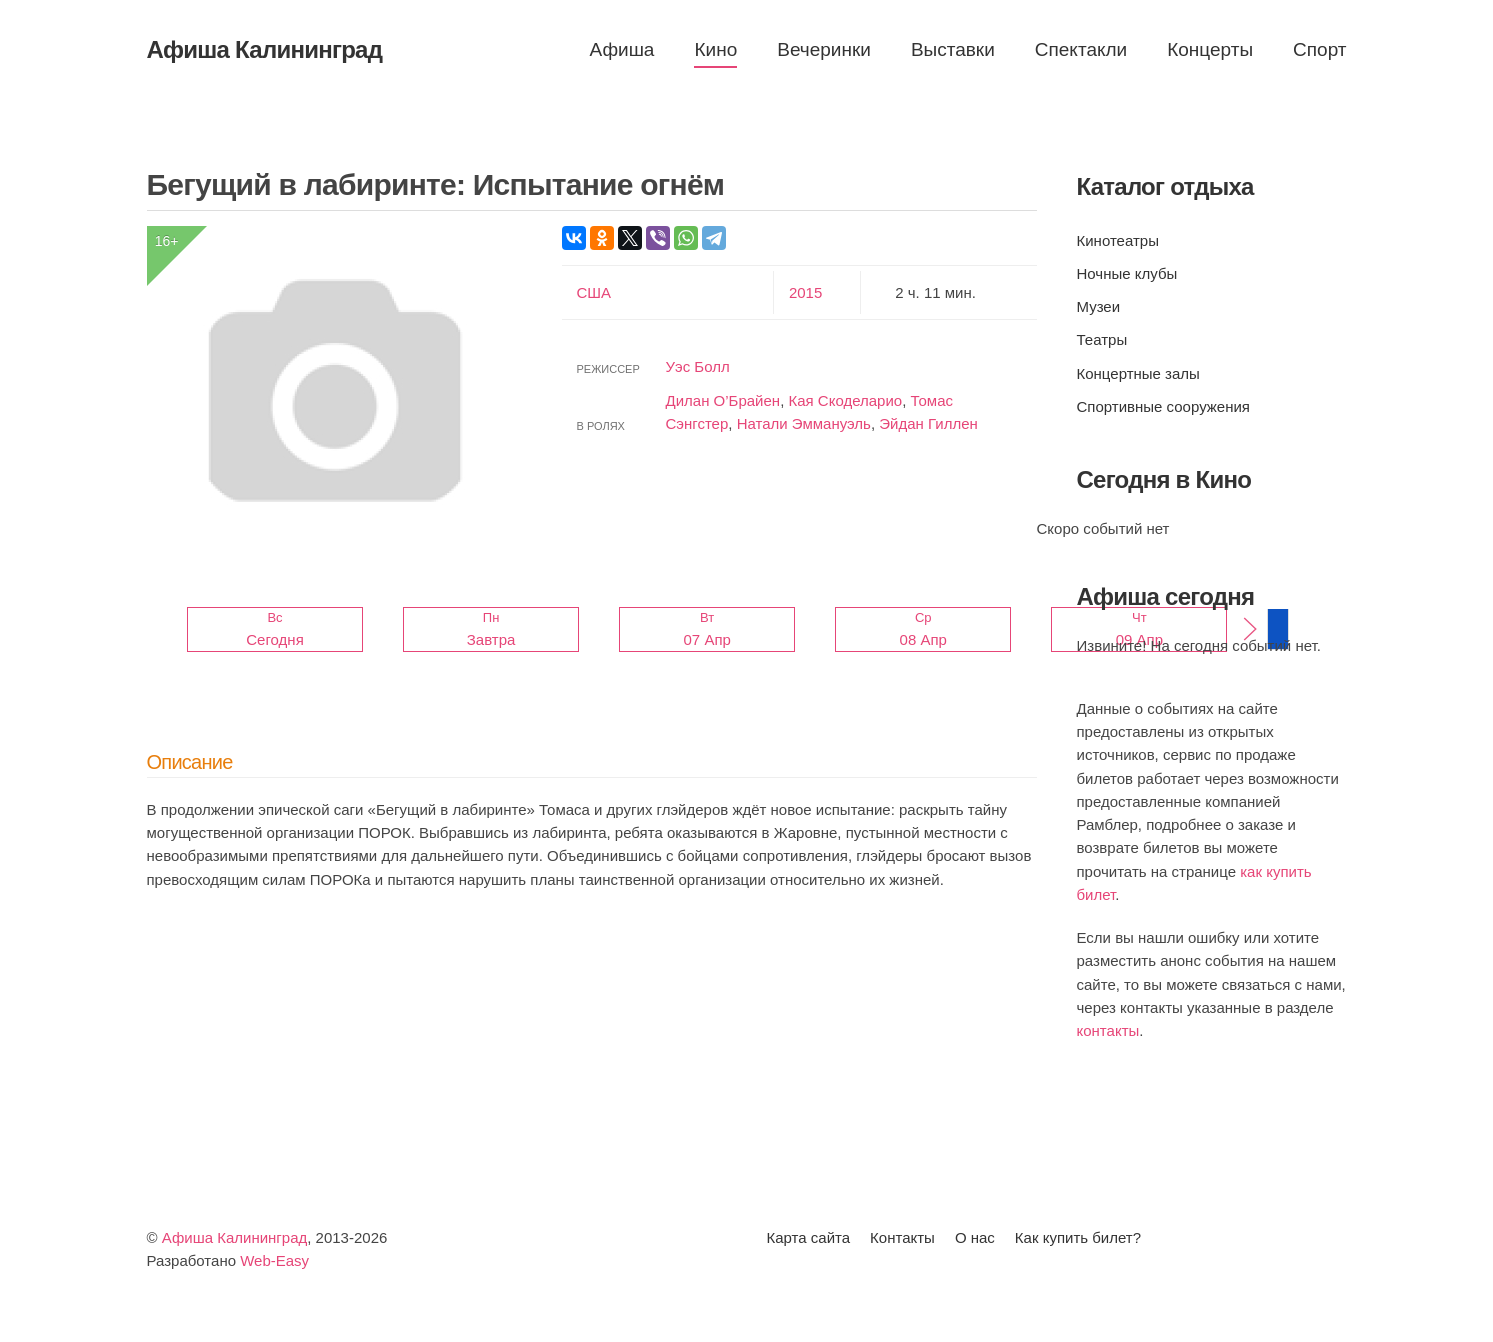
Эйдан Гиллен (928, 423)
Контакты (902, 1237)
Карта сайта (809, 1237)
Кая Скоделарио (845, 400)
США (594, 292)
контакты (1108, 1030)
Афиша (622, 49)
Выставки (953, 49)
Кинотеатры (1118, 240)
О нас (975, 1237)
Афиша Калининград (235, 1237)
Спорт (1319, 49)
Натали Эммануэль (804, 423)
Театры (1102, 339)
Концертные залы (1138, 373)
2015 (805, 292)
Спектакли (1081, 49)
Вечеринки (824, 49)
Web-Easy (274, 1260)
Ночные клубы (1127, 273)
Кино (715, 49)
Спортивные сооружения (1163, 406)
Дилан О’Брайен (723, 400)
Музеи (1099, 306)
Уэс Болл (698, 366)
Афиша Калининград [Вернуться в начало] (265, 49)
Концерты (1210, 49)
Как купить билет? (1078, 1237)
